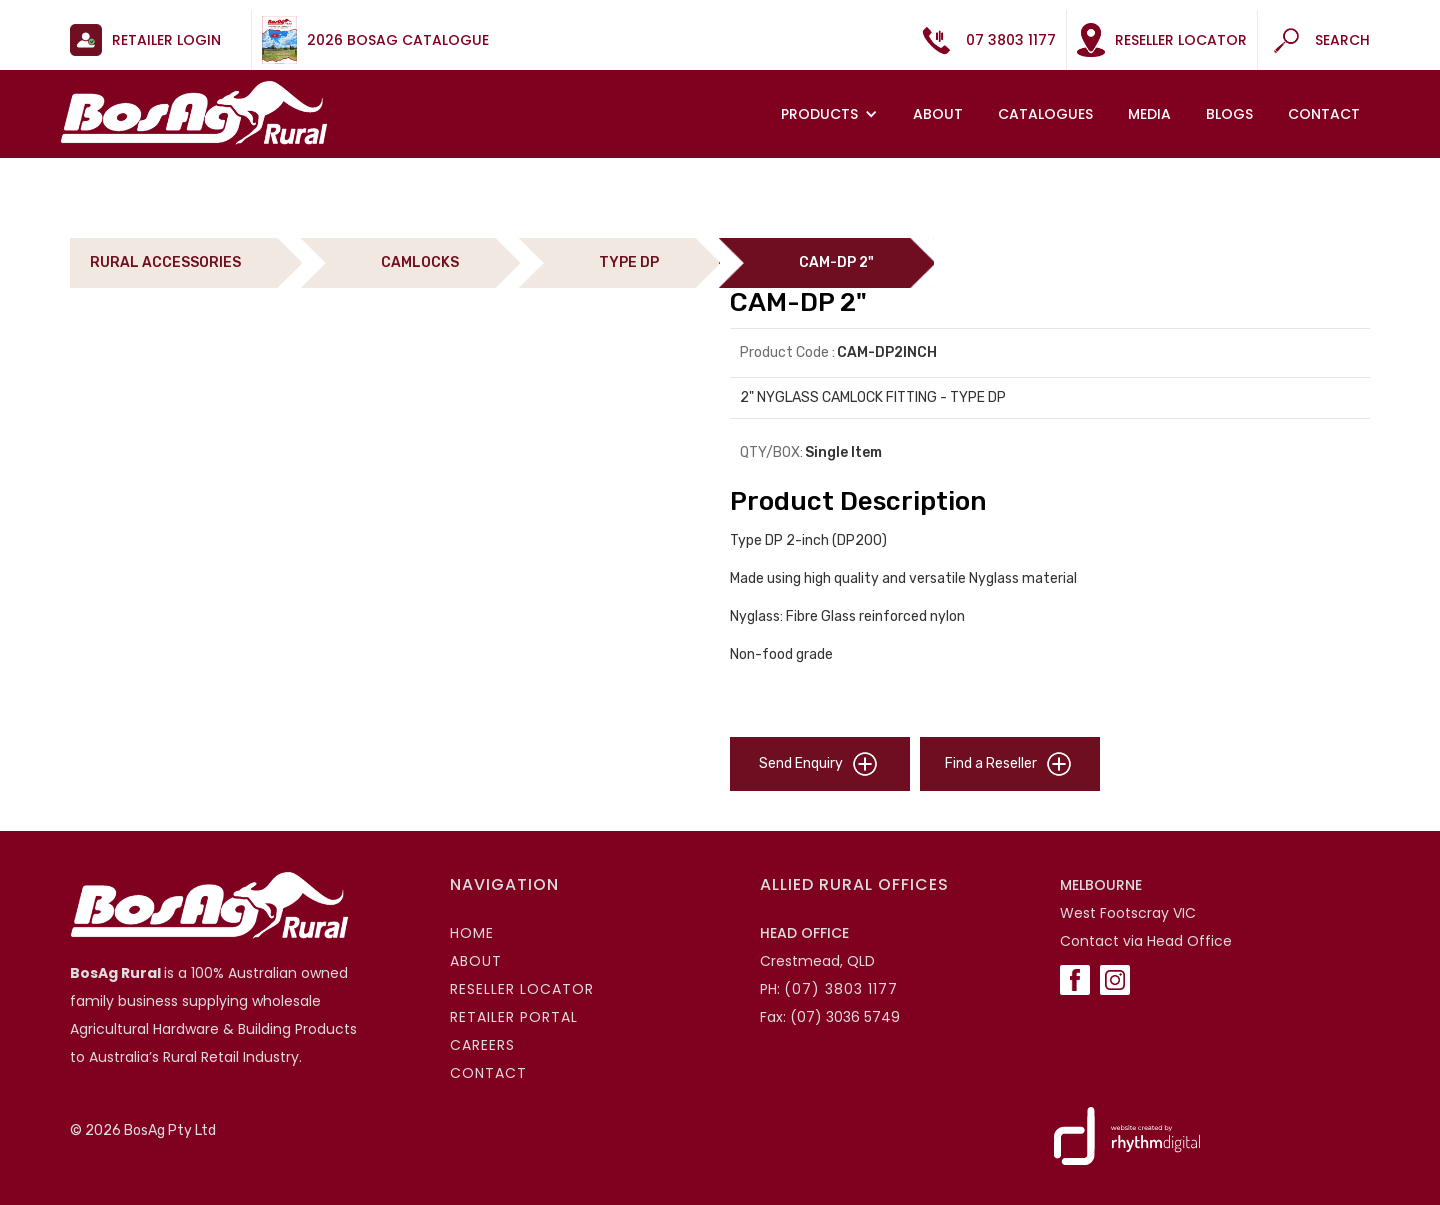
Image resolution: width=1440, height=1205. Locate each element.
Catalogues (1045, 114)
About (938, 114)
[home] (194, 112)
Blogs (1229, 114)
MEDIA (1149, 114)
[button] (832, 114)
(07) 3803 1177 (841, 989)
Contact (1324, 114)
